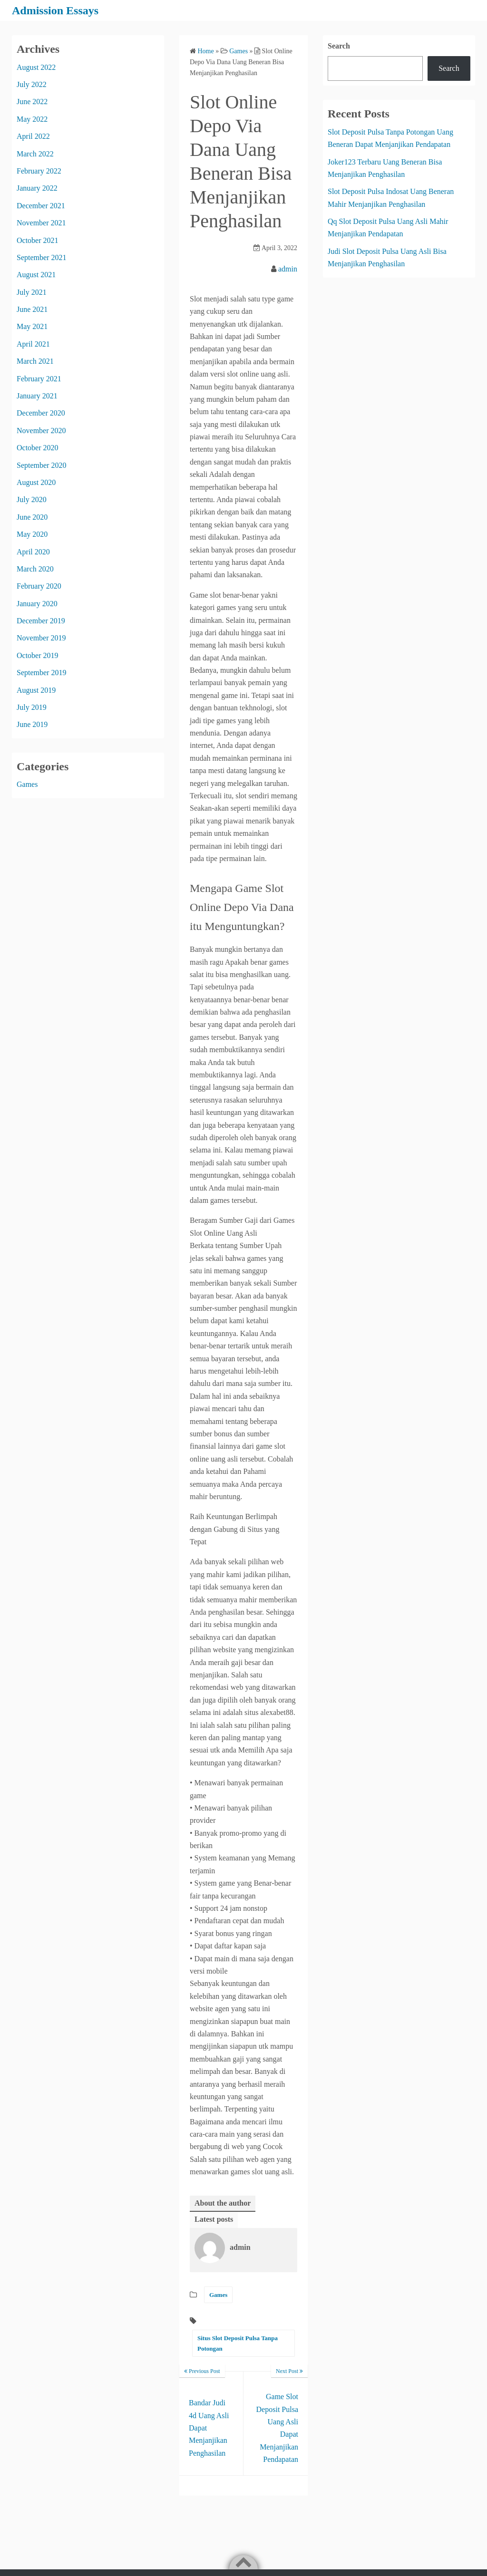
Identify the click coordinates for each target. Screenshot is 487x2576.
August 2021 (36, 275)
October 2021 (37, 240)
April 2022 (33, 136)
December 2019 (41, 621)
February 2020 (39, 586)
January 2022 (37, 188)
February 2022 (39, 171)
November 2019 (41, 638)
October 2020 (37, 448)
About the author (223, 2203)
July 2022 (32, 84)
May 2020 (32, 534)
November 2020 (41, 430)
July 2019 (32, 707)
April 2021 (33, 344)
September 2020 (41, 465)
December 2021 (41, 206)
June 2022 (32, 101)
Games (218, 2294)
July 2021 (32, 292)
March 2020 (35, 569)
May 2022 (32, 119)
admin (287, 269)
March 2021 (35, 361)
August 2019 (36, 690)
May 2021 (32, 326)
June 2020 (32, 517)
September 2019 (41, 672)
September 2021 (41, 257)
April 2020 (33, 552)
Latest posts (214, 2219)
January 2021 (37, 396)
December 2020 (41, 413)
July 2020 (32, 499)
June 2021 (32, 309)
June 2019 (32, 724)
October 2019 (37, 655)
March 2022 (35, 154)
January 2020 (37, 604)
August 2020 (36, 482)
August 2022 (36, 67)
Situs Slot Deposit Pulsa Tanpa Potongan (237, 2343)
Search (339, 46)
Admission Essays (55, 10)
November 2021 (41, 223)
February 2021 (39, 379)
